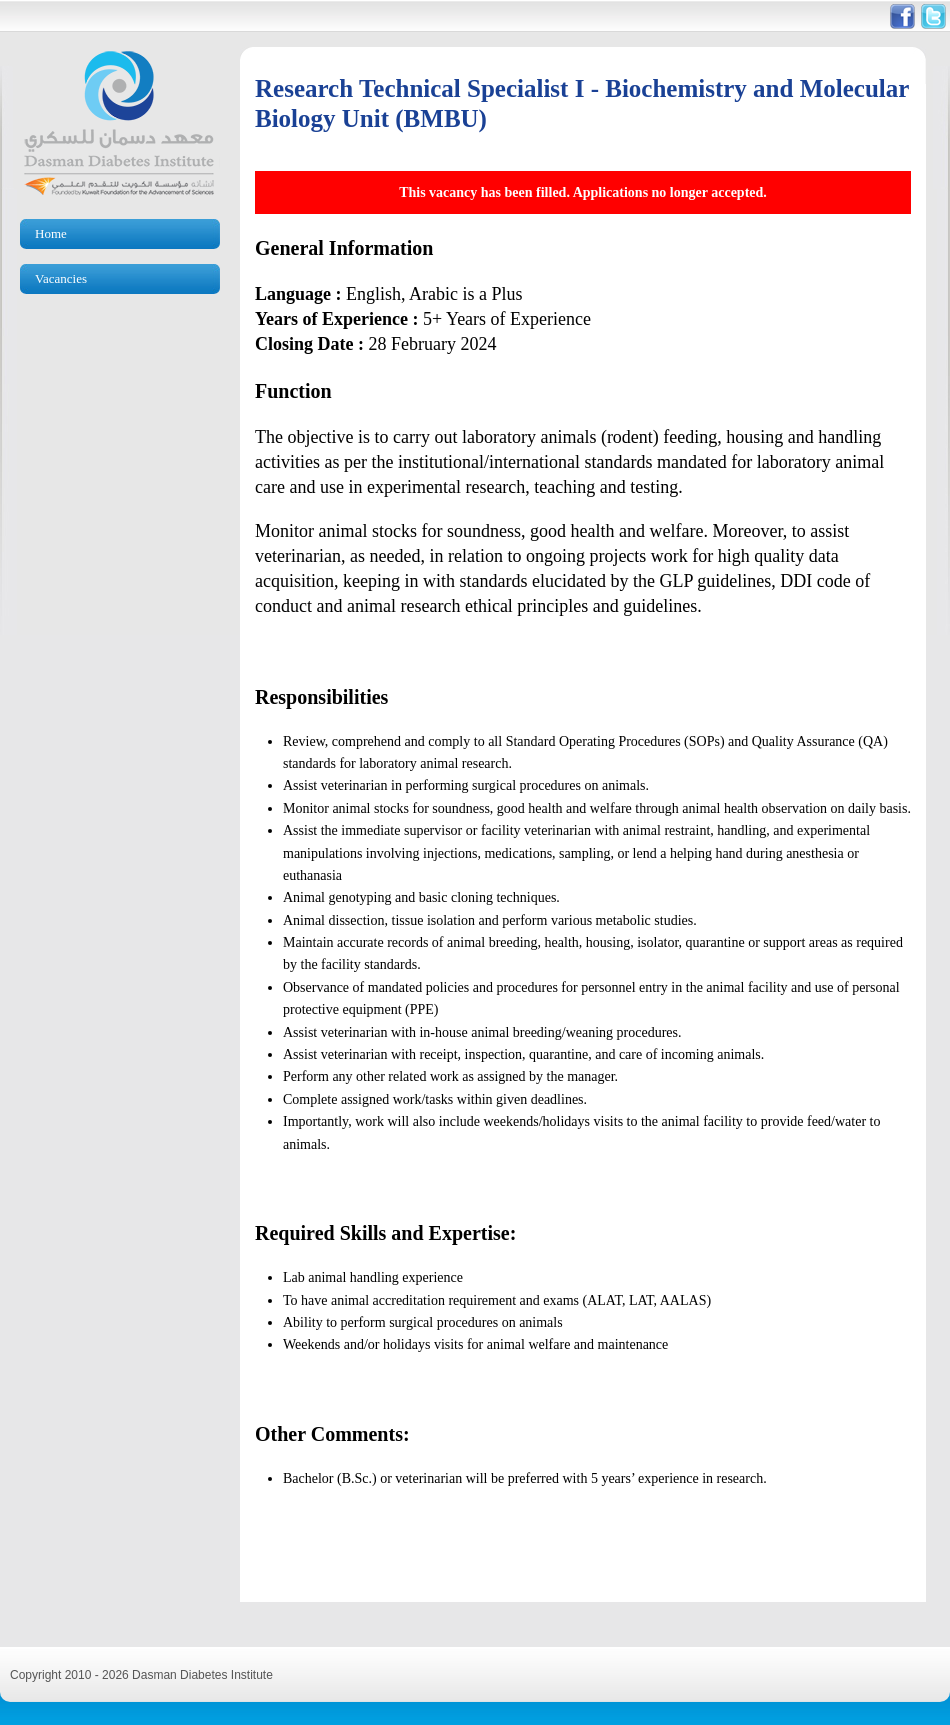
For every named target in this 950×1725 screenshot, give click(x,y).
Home (51, 233)
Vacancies (61, 278)
